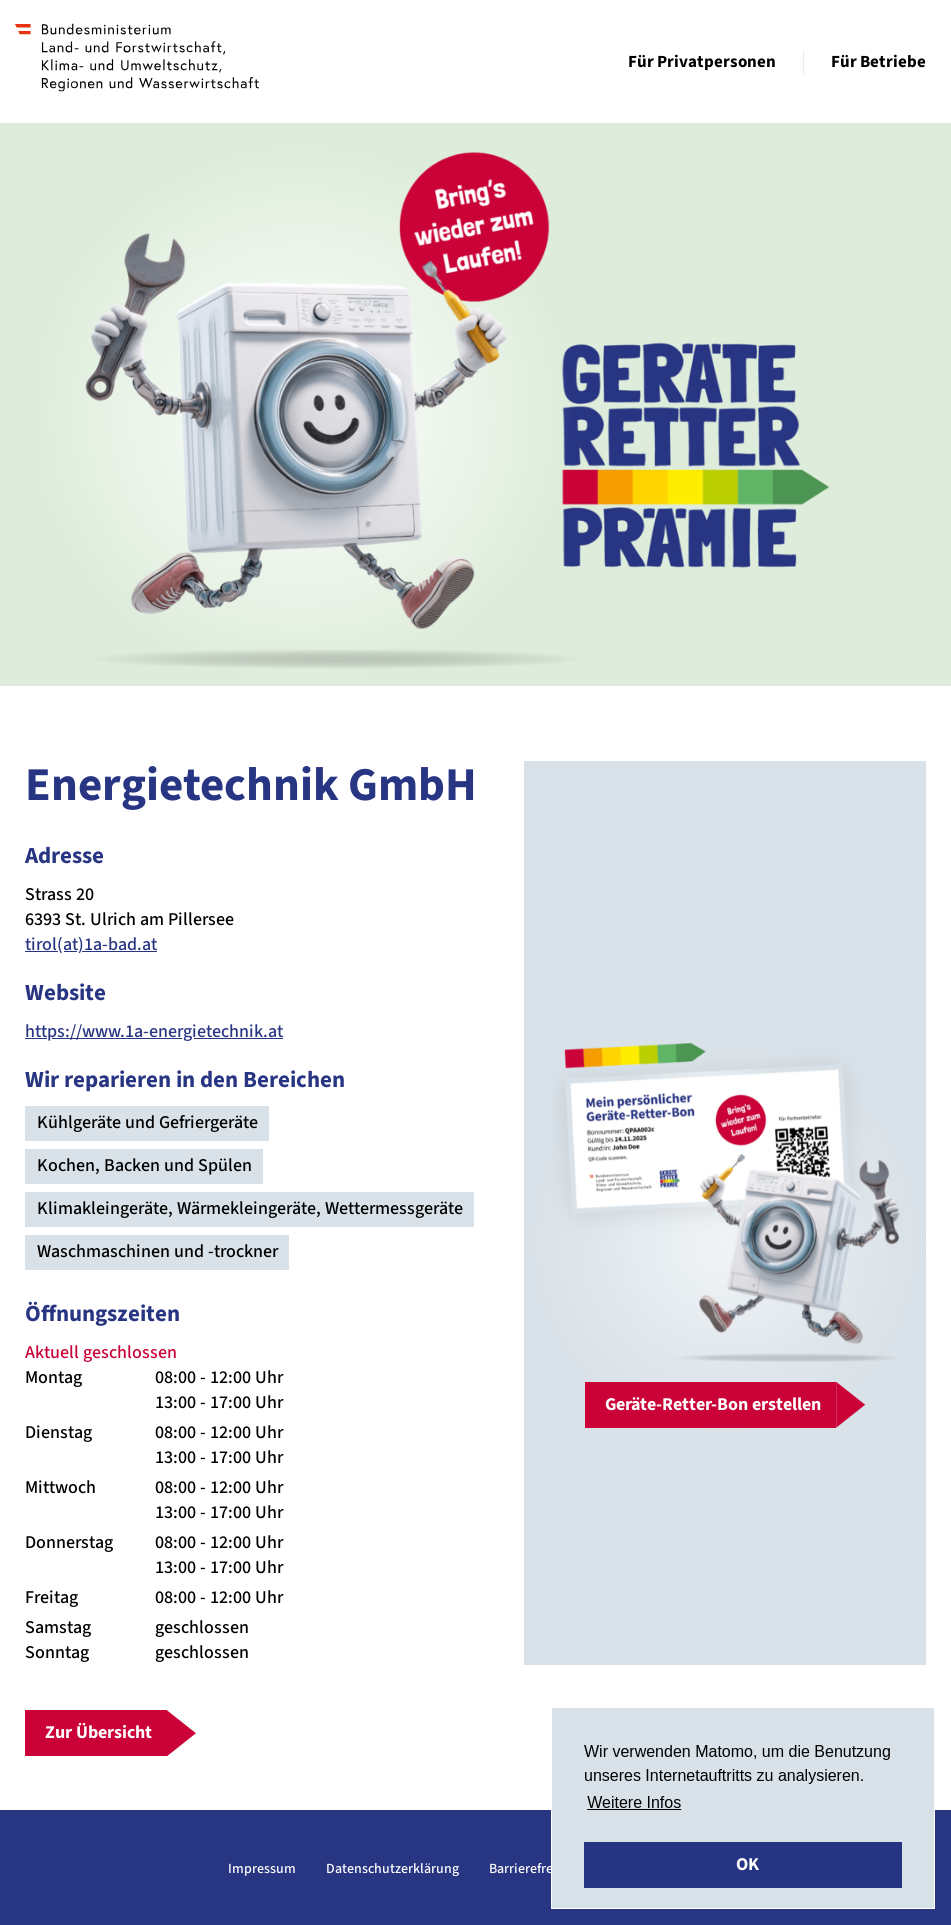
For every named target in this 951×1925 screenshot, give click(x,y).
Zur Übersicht (98, 1732)
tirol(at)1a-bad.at (91, 944)
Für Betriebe (878, 62)
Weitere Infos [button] (634, 1802)
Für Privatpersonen (702, 62)
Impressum (262, 1869)
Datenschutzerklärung (392, 1869)
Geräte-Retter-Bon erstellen (713, 1404)
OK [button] (747, 1864)
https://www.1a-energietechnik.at (154, 1031)
